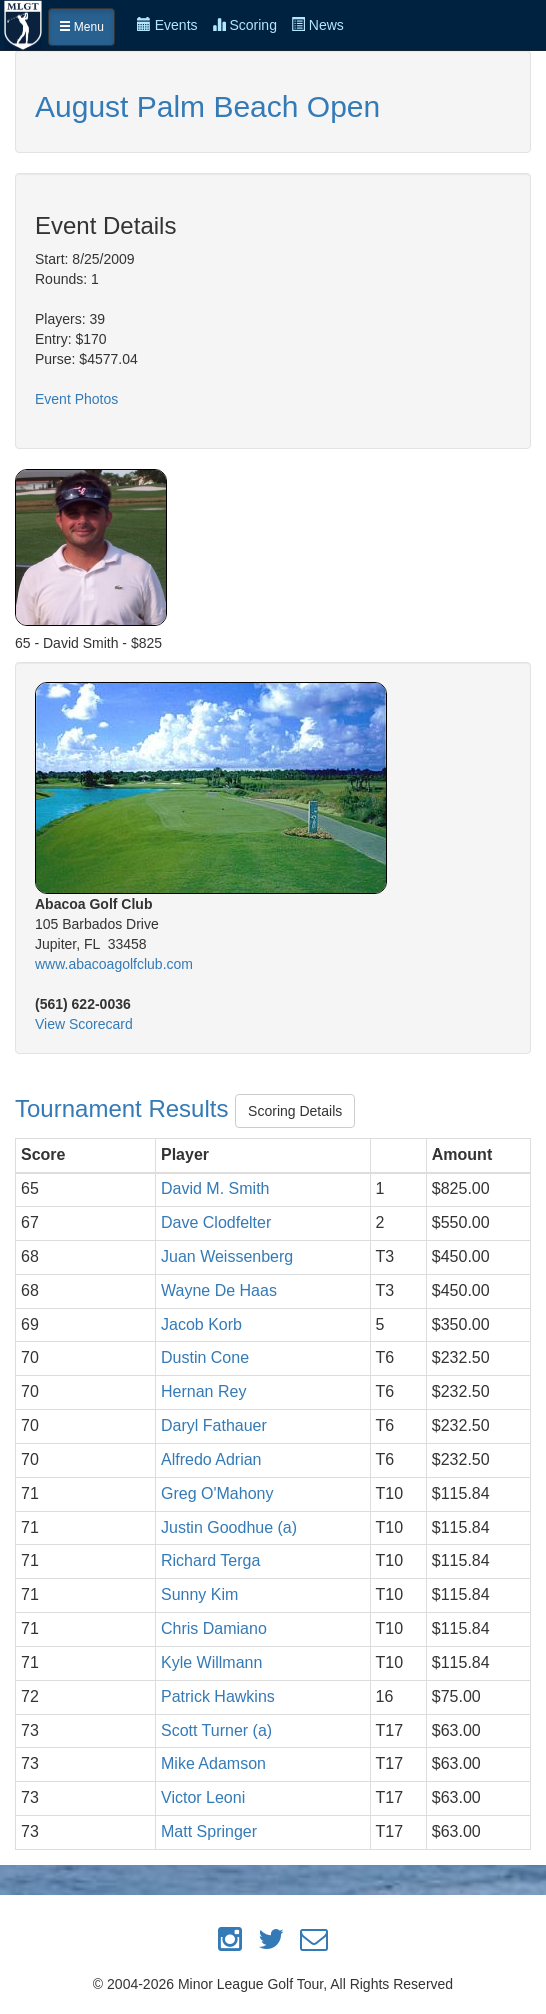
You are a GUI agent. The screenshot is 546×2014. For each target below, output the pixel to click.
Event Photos (76, 399)
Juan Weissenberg (227, 1256)
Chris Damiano (214, 1628)
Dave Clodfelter (216, 1222)
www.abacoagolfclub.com (114, 964)
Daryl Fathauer (214, 1425)
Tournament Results (125, 1108)
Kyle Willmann (211, 1662)
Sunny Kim (199, 1594)
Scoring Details (295, 1111)
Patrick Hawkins (218, 1696)
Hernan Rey (203, 1391)
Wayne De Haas (219, 1290)
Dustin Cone (205, 1357)
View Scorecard (84, 1024)
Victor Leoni (203, 1797)
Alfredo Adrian (211, 1459)
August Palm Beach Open (207, 106)
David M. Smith (215, 1188)
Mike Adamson (213, 1763)
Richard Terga (210, 1560)
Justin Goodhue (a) (229, 1527)
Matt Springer (209, 1831)
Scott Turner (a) (216, 1730)
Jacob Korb (201, 1324)
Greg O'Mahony (217, 1493)
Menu (81, 27)
